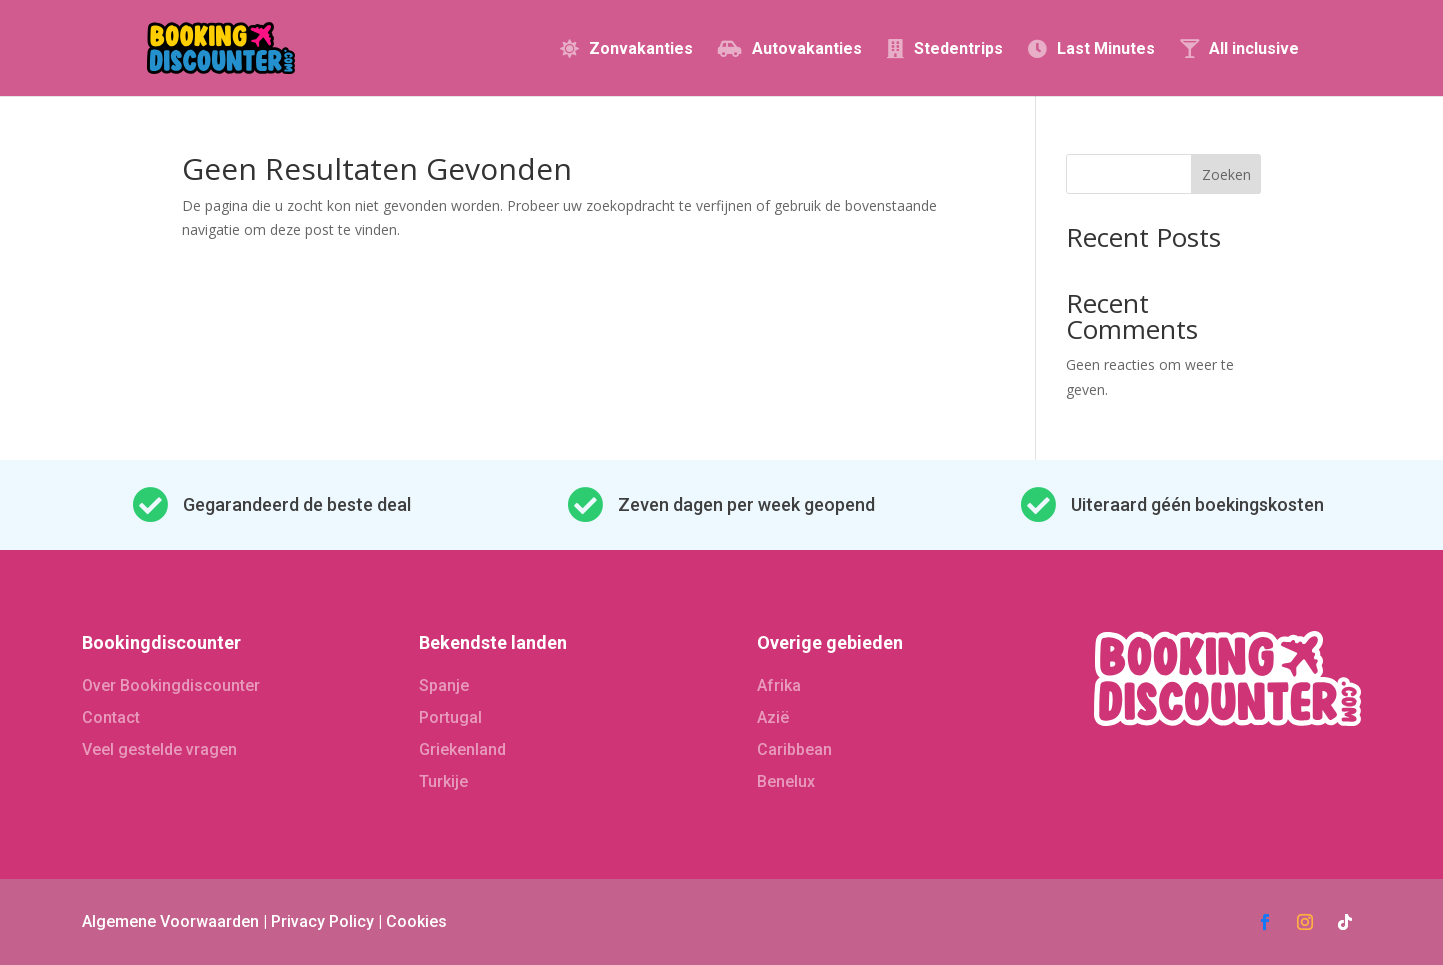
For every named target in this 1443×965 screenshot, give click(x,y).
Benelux (786, 781)
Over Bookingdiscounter (171, 685)
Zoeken (1226, 174)
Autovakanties (807, 49)
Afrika (779, 685)
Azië (773, 717)
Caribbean (794, 749)
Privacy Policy (322, 921)
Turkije (443, 781)
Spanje (444, 685)
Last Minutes (1106, 49)
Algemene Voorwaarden (170, 921)
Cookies (416, 921)
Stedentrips (958, 49)
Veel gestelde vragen (159, 749)
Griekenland (462, 749)
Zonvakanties (641, 49)
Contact (111, 717)
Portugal (450, 717)
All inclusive (1254, 49)
